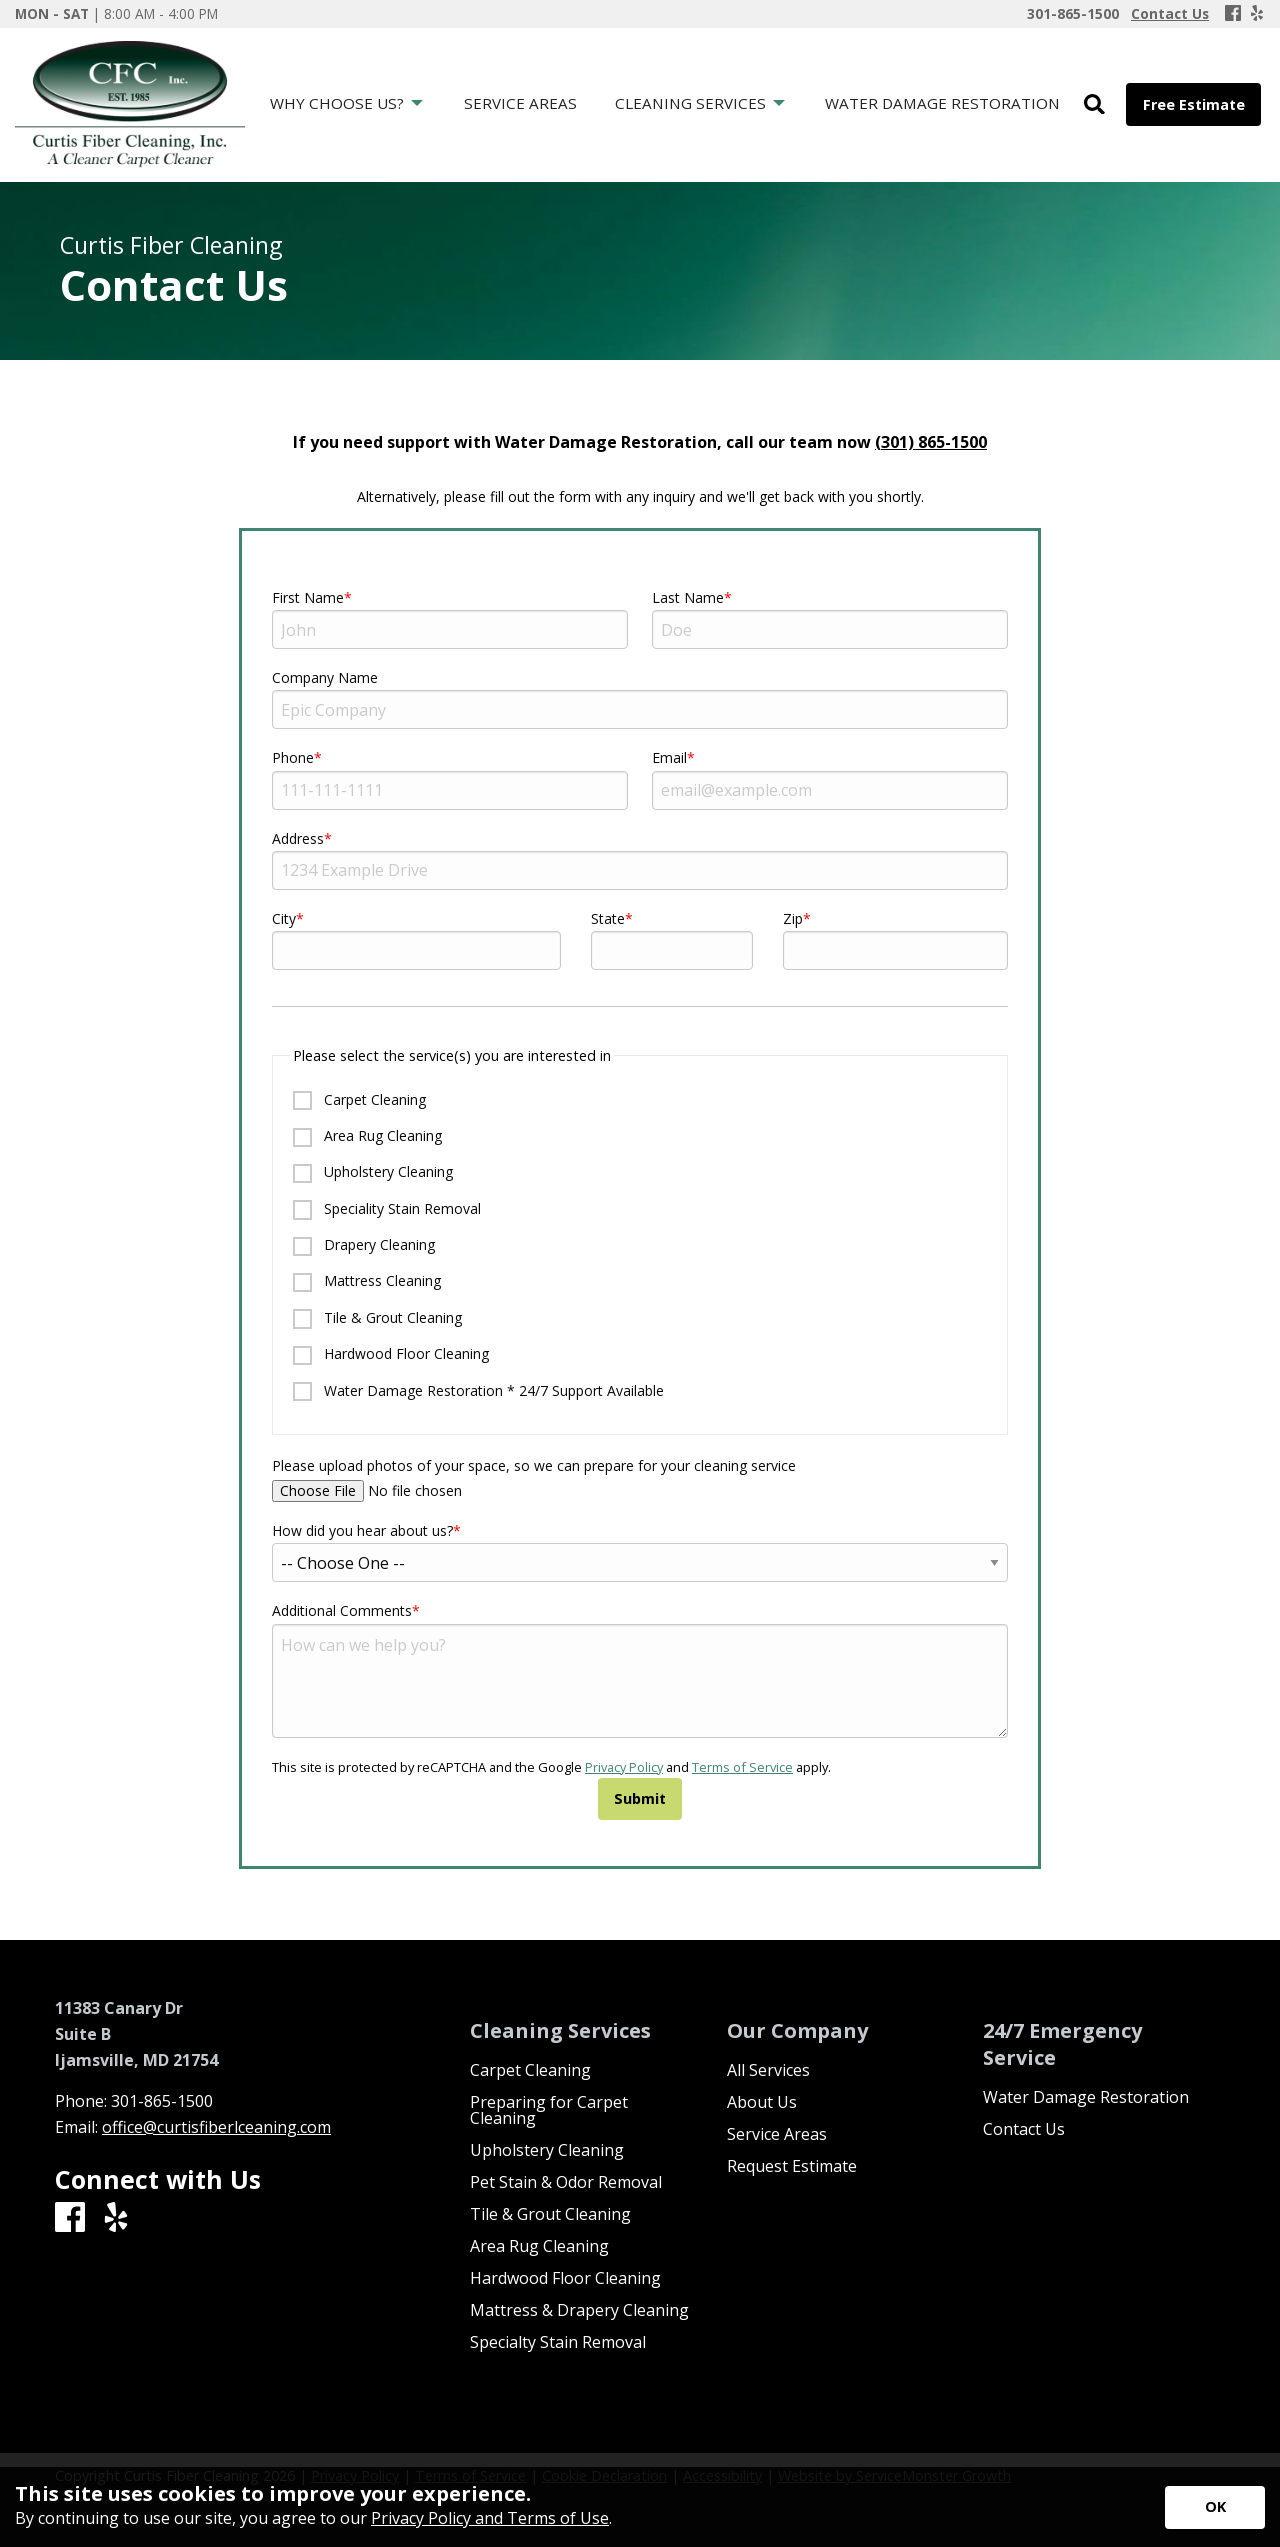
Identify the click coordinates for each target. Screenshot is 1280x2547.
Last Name (688, 597)
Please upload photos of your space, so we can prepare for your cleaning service (640, 1479)
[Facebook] (1233, 14)
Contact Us (1024, 2129)
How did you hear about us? (362, 1530)
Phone (293, 757)
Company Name (325, 677)
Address (298, 838)
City (284, 918)
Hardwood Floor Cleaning (391, 1354)
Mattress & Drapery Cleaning (579, 2310)
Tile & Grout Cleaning (377, 1318)
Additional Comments (342, 1610)
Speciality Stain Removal (387, 1209)
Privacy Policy (624, 1767)
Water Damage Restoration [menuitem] (942, 103)
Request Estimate (792, 2166)
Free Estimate (1194, 104)
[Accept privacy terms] (1215, 2507)
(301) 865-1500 (931, 442)
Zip (793, 918)
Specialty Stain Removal (558, 2342)
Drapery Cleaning (364, 1245)
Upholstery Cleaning (373, 1172)
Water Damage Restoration (1086, 2097)
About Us (762, 2102)
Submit (640, 1798)
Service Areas (777, 2134)
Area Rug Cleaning (367, 1136)
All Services (768, 2070)
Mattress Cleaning (367, 1281)
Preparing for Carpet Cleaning (549, 2110)
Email (669, 757)
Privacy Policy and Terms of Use (490, 2518)
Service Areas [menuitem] (520, 103)
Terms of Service (742, 1767)
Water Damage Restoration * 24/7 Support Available (478, 1391)
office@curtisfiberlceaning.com (216, 2127)
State (608, 918)
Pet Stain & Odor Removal (566, 2182)
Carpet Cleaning (359, 1100)
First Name (308, 597)
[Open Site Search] (1094, 105)
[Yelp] (1257, 14)
